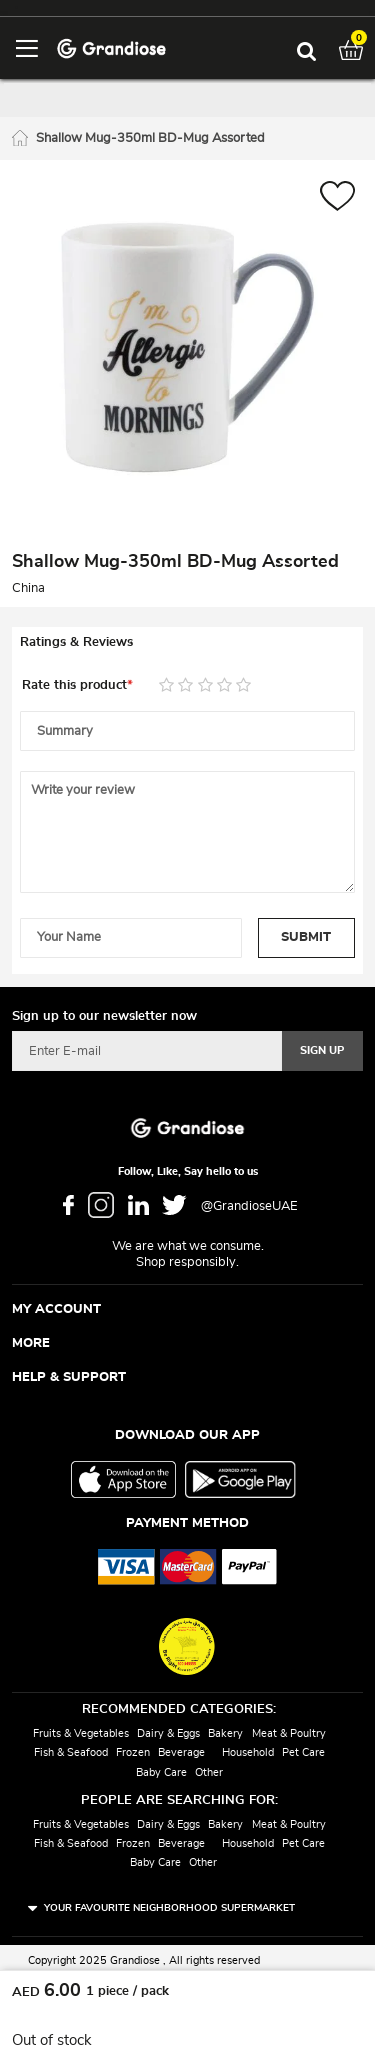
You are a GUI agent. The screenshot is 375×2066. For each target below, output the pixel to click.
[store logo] (111, 47)
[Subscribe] (322, 1051)
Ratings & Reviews (76, 642)
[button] (337, 198)
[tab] (187, 643)
